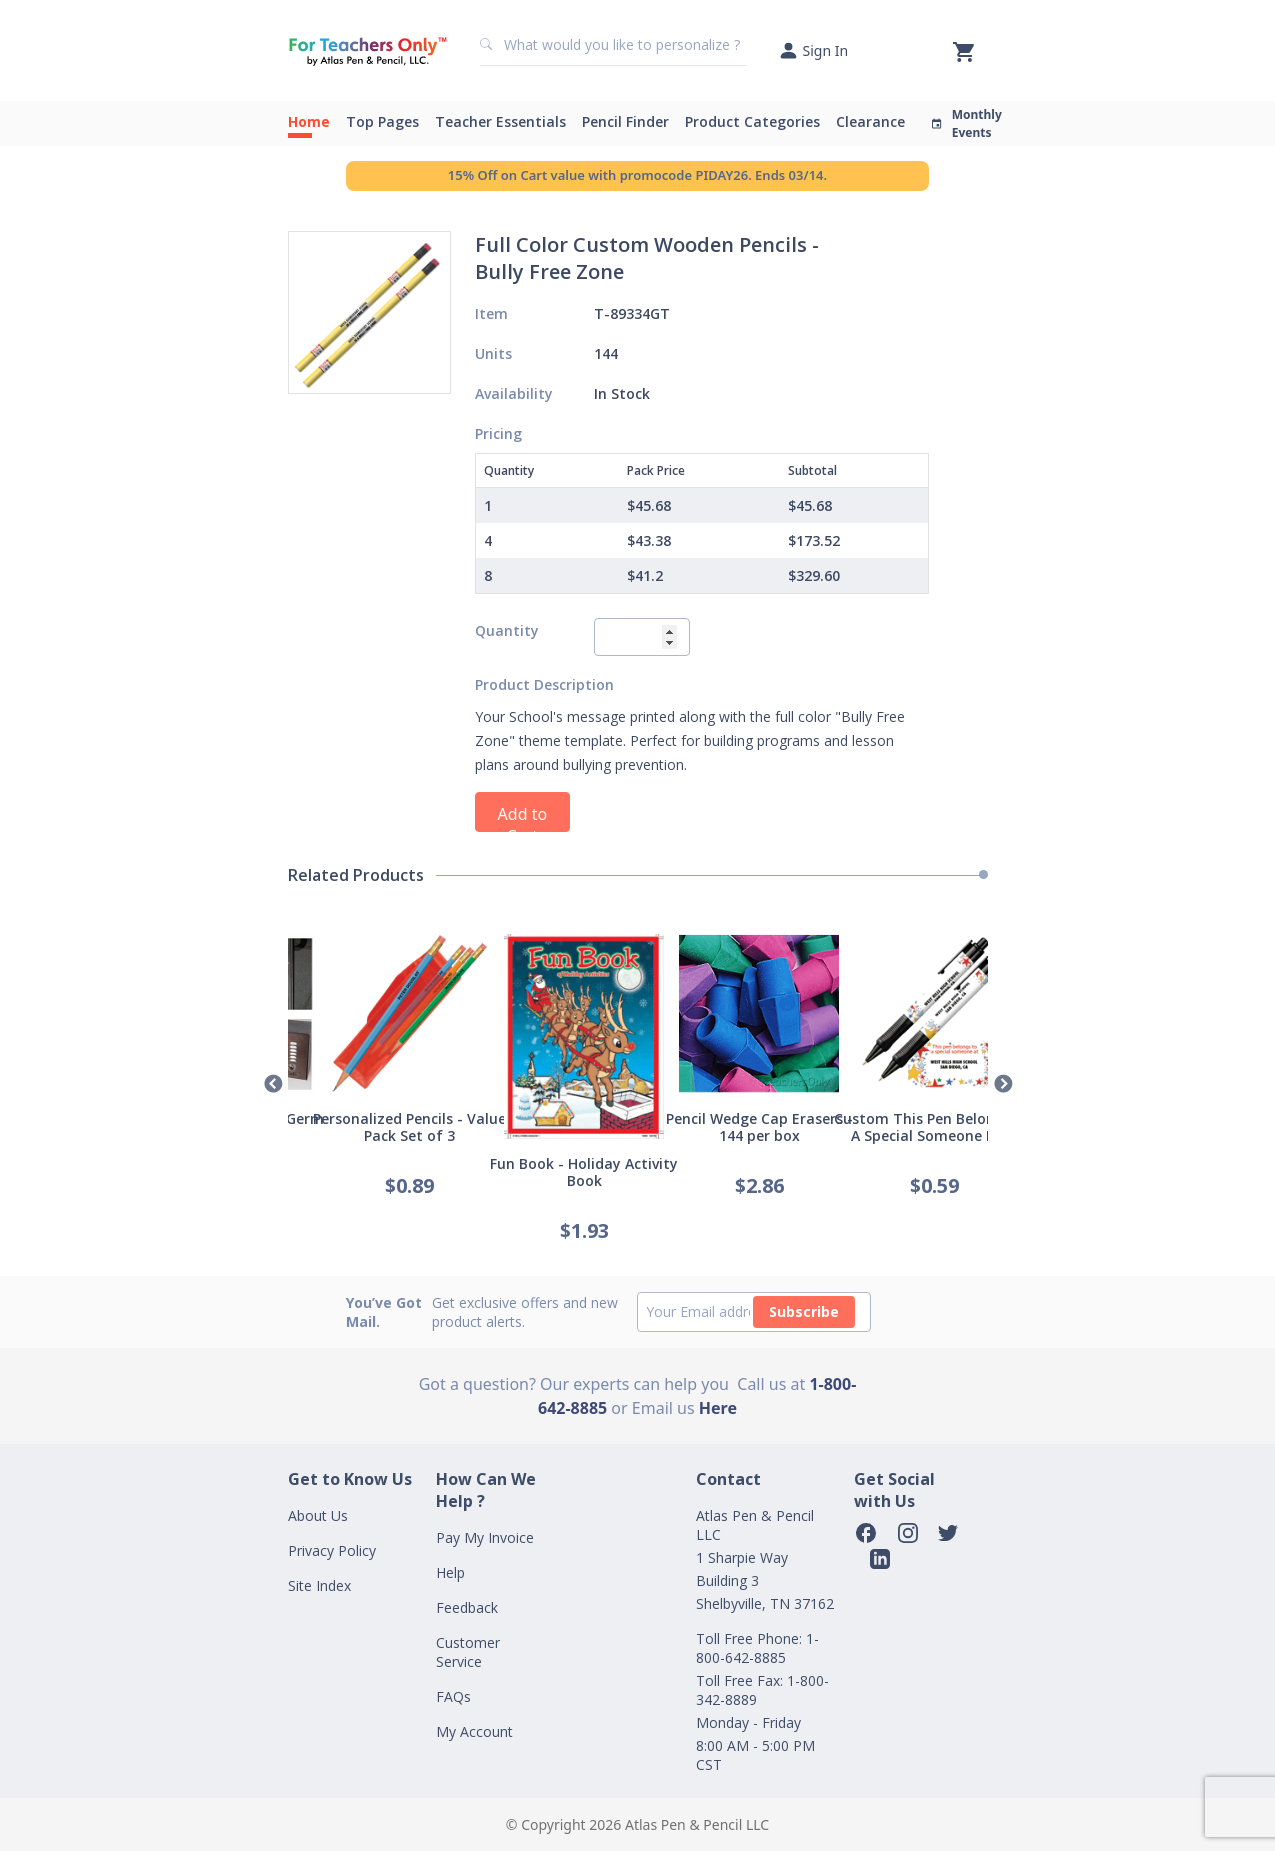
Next (1003, 1085)
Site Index (319, 1585)
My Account (474, 1731)
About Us (318, 1515)
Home (309, 121)
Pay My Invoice (485, 1537)
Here (718, 1408)
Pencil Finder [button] (625, 121)
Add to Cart (523, 817)
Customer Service (468, 1652)
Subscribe (804, 1311)
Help (450, 1572)
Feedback (467, 1607)
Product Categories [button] (752, 121)
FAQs (453, 1696)
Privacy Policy (332, 1550)
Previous (273, 1085)
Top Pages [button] (382, 121)
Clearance (870, 121)
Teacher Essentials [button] (500, 121)
